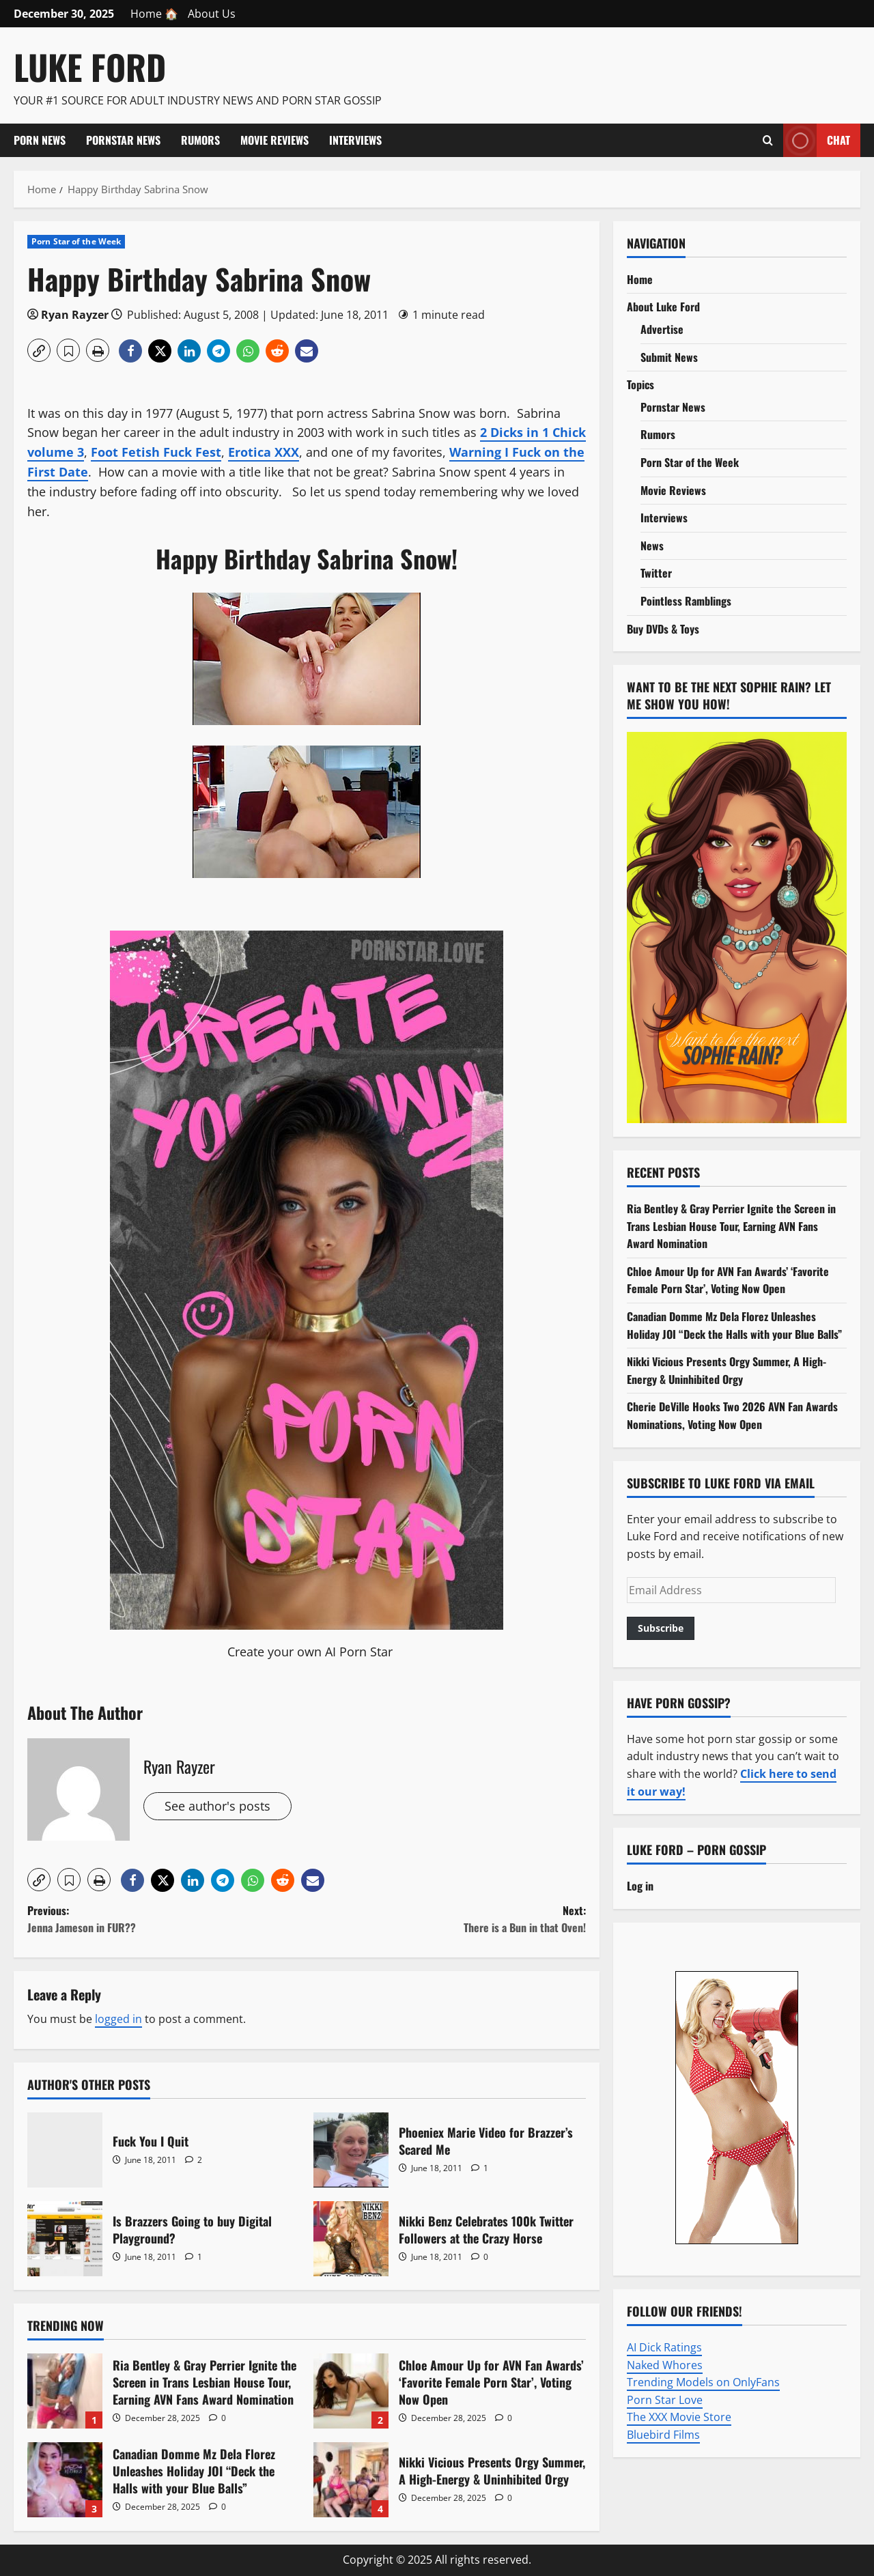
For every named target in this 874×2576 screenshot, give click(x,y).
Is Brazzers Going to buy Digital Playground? (64, 2238)
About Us (212, 13)
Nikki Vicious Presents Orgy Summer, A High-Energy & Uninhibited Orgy (351, 2479)
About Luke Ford (663, 306)
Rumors (200, 140)
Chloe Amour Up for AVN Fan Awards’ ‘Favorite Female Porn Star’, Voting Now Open (351, 2391)
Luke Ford (90, 66)
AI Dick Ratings (664, 2347)
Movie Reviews (274, 140)
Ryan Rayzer (75, 314)
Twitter (656, 573)
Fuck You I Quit (64, 2150)
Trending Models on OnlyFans (703, 2382)
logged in (118, 2018)
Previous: (167, 1919)
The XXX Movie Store (679, 2416)
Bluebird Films (663, 2434)
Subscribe (660, 1628)
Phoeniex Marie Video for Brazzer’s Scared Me (351, 2150)
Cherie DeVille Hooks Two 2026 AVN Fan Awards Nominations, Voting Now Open (732, 1415)
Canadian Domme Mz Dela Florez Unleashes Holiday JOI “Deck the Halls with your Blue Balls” (64, 2479)
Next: (446, 1919)
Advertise (661, 329)
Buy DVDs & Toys (663, 629)
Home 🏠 (154, 13)
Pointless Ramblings (685, 601)
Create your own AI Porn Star (310, 1651)
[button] (39, 350)
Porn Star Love (665, 2399)
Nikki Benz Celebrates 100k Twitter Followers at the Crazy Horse (351, 2238)
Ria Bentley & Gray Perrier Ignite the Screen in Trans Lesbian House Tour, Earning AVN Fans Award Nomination (64, 2391)
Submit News (669, 357)
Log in (640, 1886)
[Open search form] (768, 140)
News (652, 545)
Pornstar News (123, 140)
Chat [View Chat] (816, 140)
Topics (640, 384)
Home (640, 279)
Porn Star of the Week (76, 241)
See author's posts (217, 1806)
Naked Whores (665, 2365)
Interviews (355, 140)
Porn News (40, 140)
